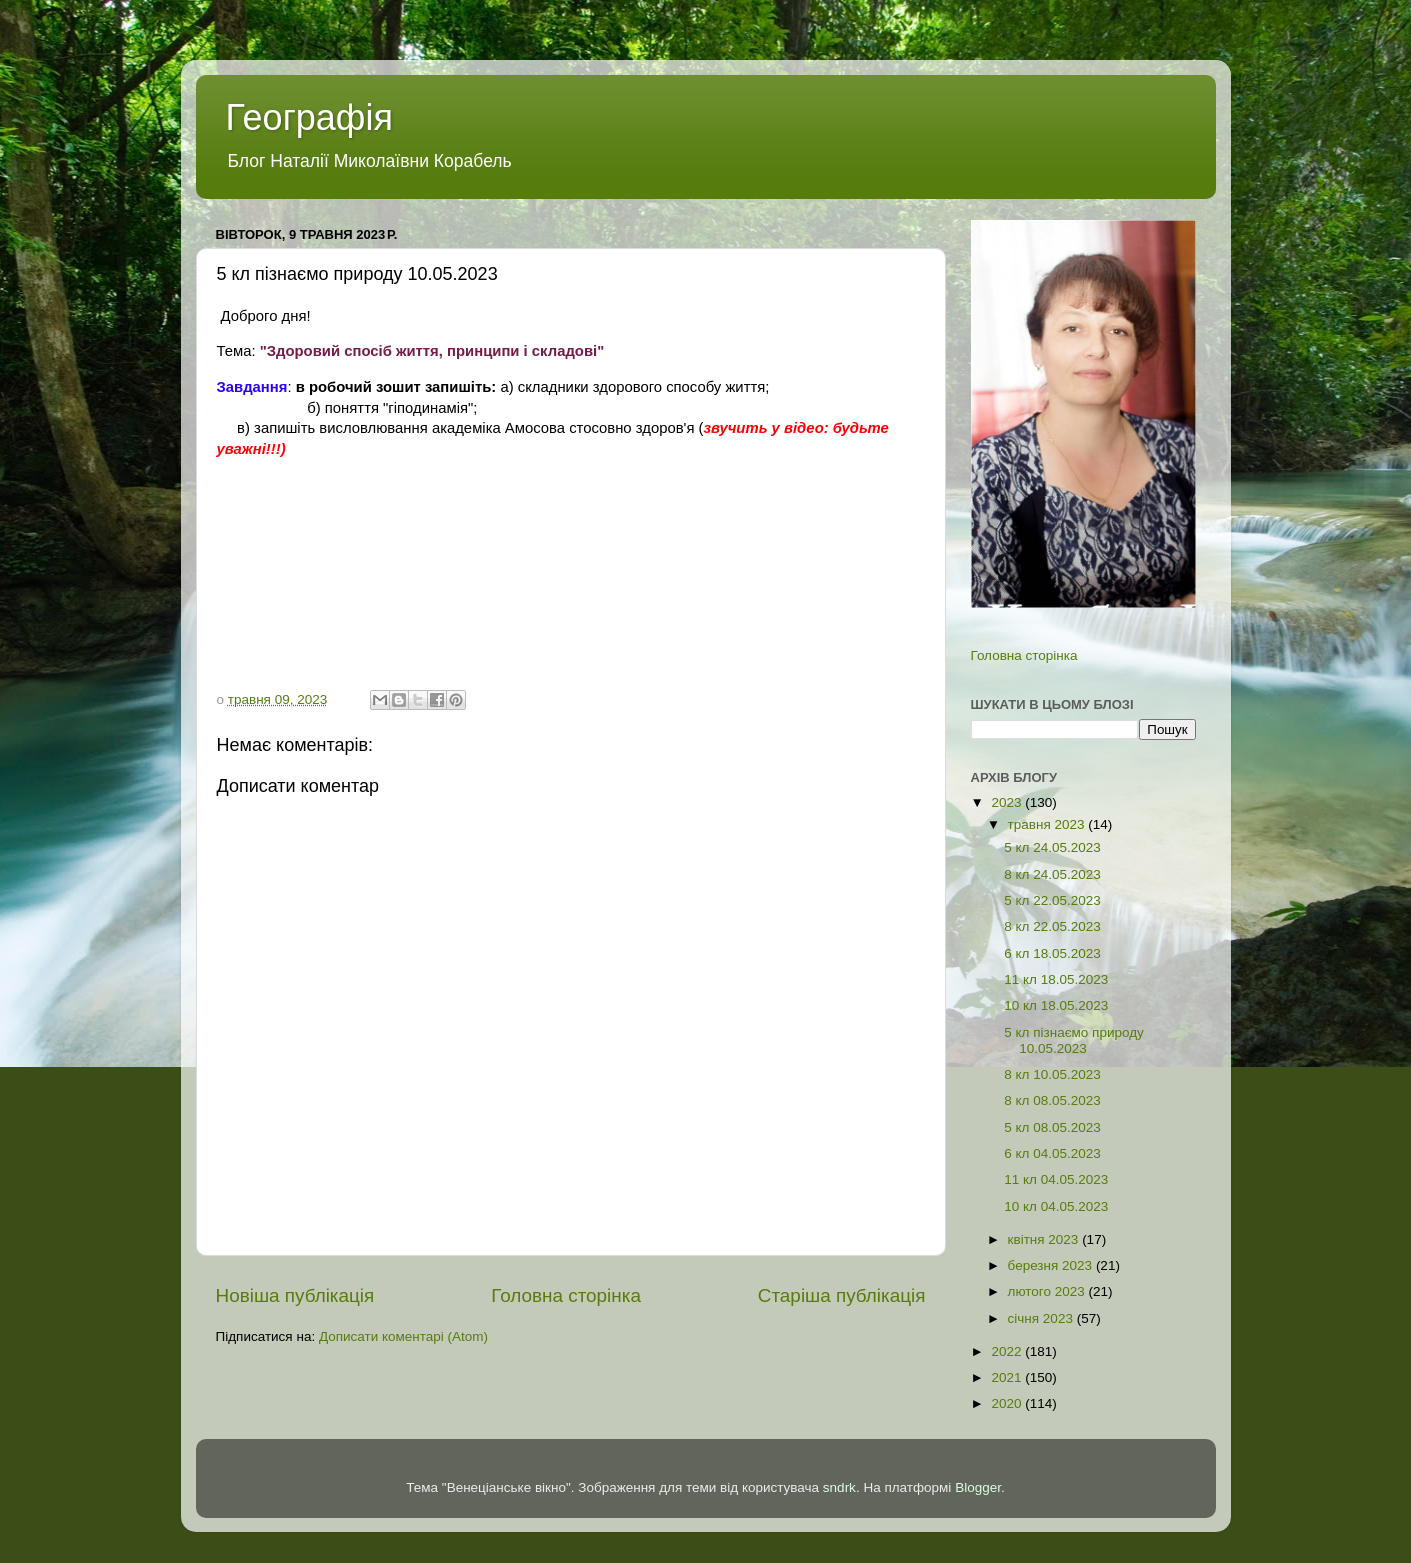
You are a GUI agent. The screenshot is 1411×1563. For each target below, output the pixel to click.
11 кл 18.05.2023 (1056, 979)
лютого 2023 (1048, 1291)
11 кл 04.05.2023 (1056, 1179)
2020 (1008, 1403)
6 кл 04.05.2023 (1052, 1153)
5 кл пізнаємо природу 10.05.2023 (1074, 1040)
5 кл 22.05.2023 (1052, 900)
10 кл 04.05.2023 (1056, 1206)
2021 (1008, 1377)
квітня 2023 (1045, 1239)
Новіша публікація (295, 1295)
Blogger (978, 1487)
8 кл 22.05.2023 (1052, 926)
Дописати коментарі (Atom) (403, 1336)
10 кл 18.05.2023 (1056, 1005)
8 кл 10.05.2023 (1052, 1074)
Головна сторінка (566, 1295)
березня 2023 (1052, 1265)
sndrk (839, 1487)
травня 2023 (1048, 824)
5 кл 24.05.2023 (1052, 847)
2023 (1008, 802)
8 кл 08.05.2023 (1052, 1100)
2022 (1008, 1351)
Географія (309, 117)
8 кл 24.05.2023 (1052, 874)
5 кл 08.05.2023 (1052, 1127)
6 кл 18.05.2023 (1052, 953)
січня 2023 (1042, 1318)
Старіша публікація (842, 1295)
